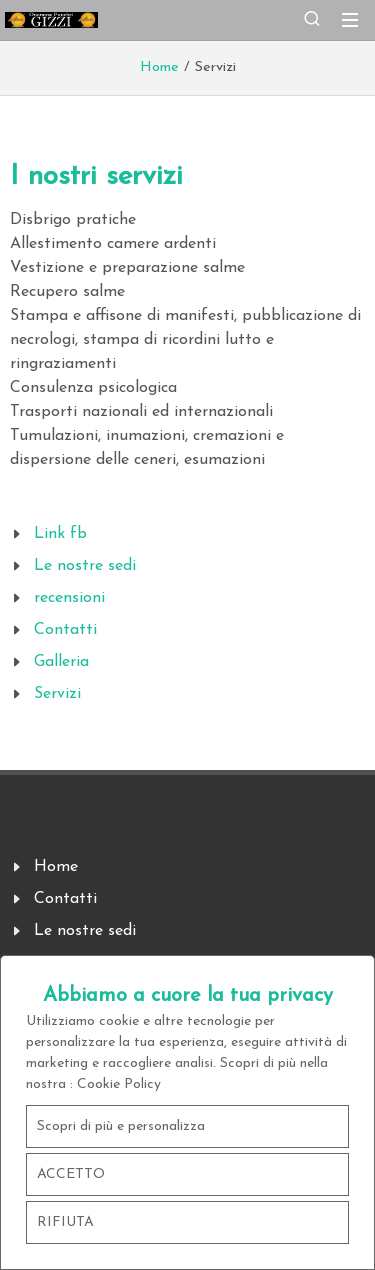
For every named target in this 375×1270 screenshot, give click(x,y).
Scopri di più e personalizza (121, 1126)
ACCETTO (71, 1174)
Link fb (60, 534)
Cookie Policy (119, 1084)
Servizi (57, 694)
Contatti (65, 630)
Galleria (61, 662)
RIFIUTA (65, 1222)
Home (159, 67)
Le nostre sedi (85, 566)
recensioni (69, 598)
